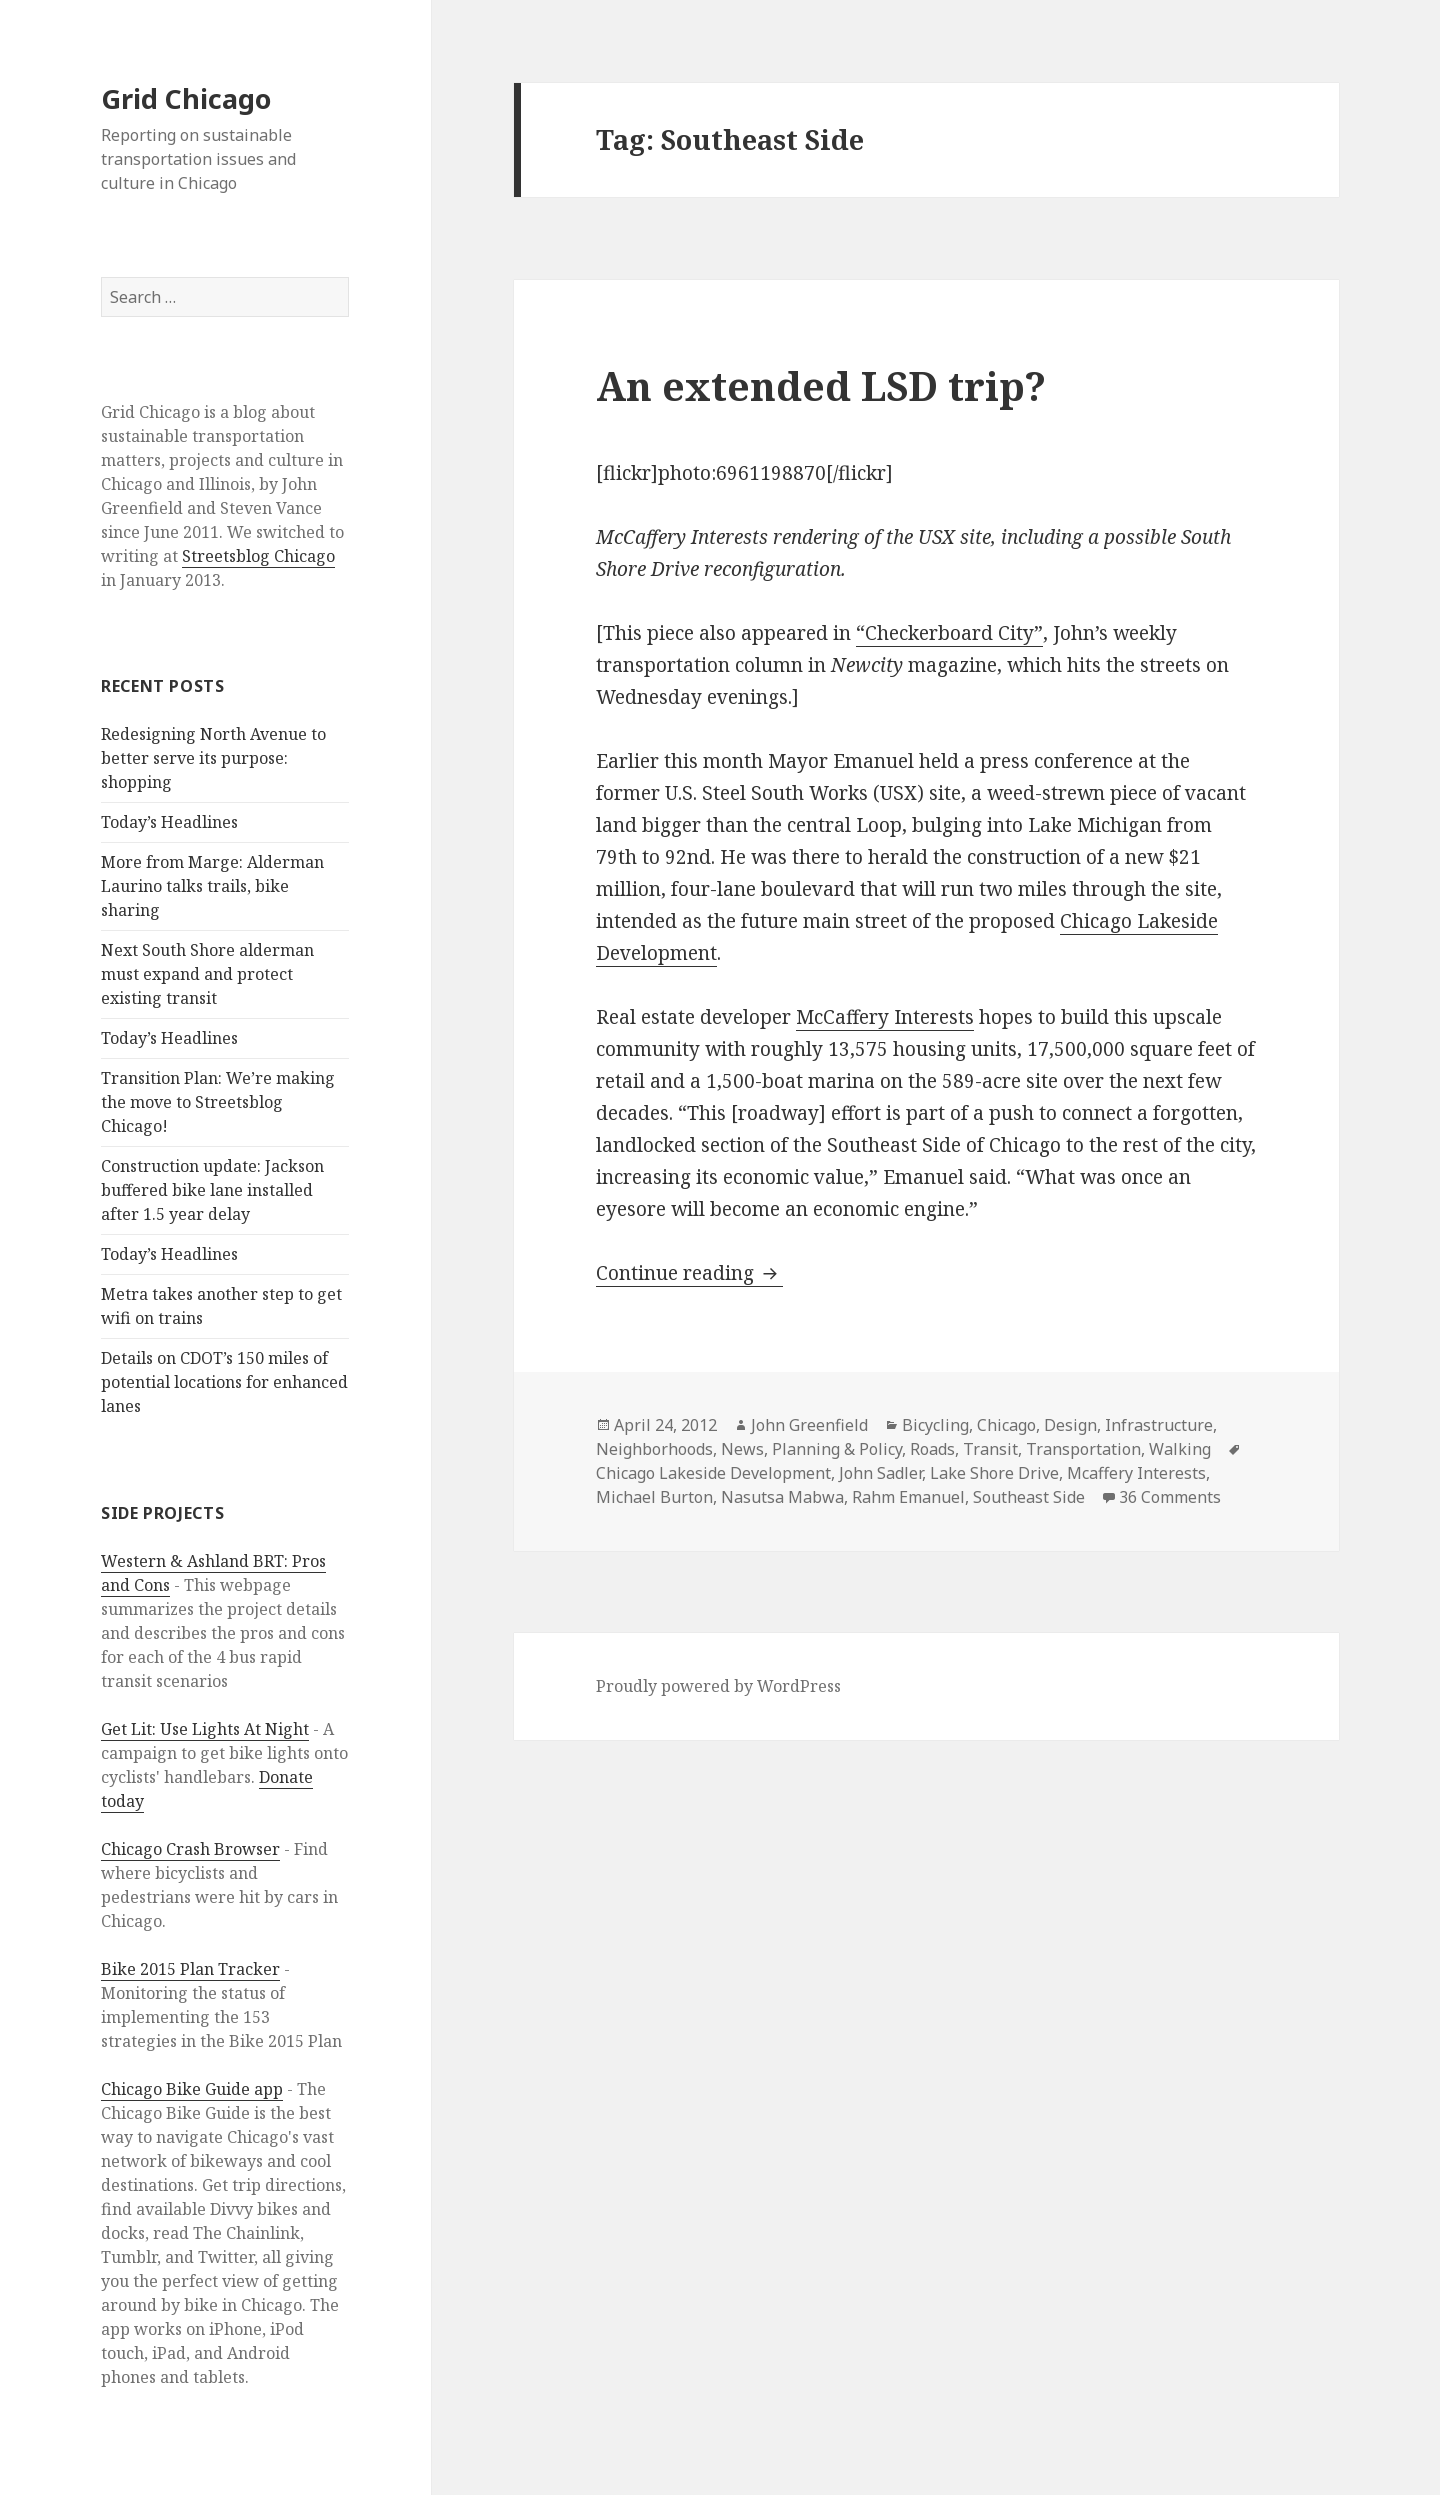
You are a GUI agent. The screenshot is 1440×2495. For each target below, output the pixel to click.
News (742, 1449)
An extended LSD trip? (821, 385)
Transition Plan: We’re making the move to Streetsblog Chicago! (218, 1102)
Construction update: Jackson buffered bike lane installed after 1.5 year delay (212, 1190)
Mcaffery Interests (1136, 1473)
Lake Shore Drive (994, 1473)
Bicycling (935, 1425)
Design (1070, 1425)
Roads (932, 1449)
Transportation (1083, 1449)
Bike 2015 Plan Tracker (190, 1969)
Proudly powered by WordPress (718, 1686)
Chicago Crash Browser (190, 1849)
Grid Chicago (186, 98)
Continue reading (689, 1273)
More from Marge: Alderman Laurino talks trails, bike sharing (212, 886)
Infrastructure (1159, 1425)
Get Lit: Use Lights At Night (205, 1729)
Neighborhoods (654, 1449)
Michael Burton (654, 1497)
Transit (990, 1449)
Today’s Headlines (169, 822)
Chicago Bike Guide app (192, 2089)
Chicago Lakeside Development (713, 1473)
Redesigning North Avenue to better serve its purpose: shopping (213, 758)
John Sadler (880, 1473)
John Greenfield (809, 1425)
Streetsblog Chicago (258, 556)
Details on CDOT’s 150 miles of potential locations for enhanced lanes (224, 1382)
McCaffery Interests (885, 1017)
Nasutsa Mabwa (782, 1497)
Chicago (1006, 1425)
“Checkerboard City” (949, 633)
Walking (1180, 1449)
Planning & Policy (837, 1449)
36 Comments (1170, 1497)
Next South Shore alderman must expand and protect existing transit (207, 974)
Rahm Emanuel (908, 1497)
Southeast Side (1029, 1497)
